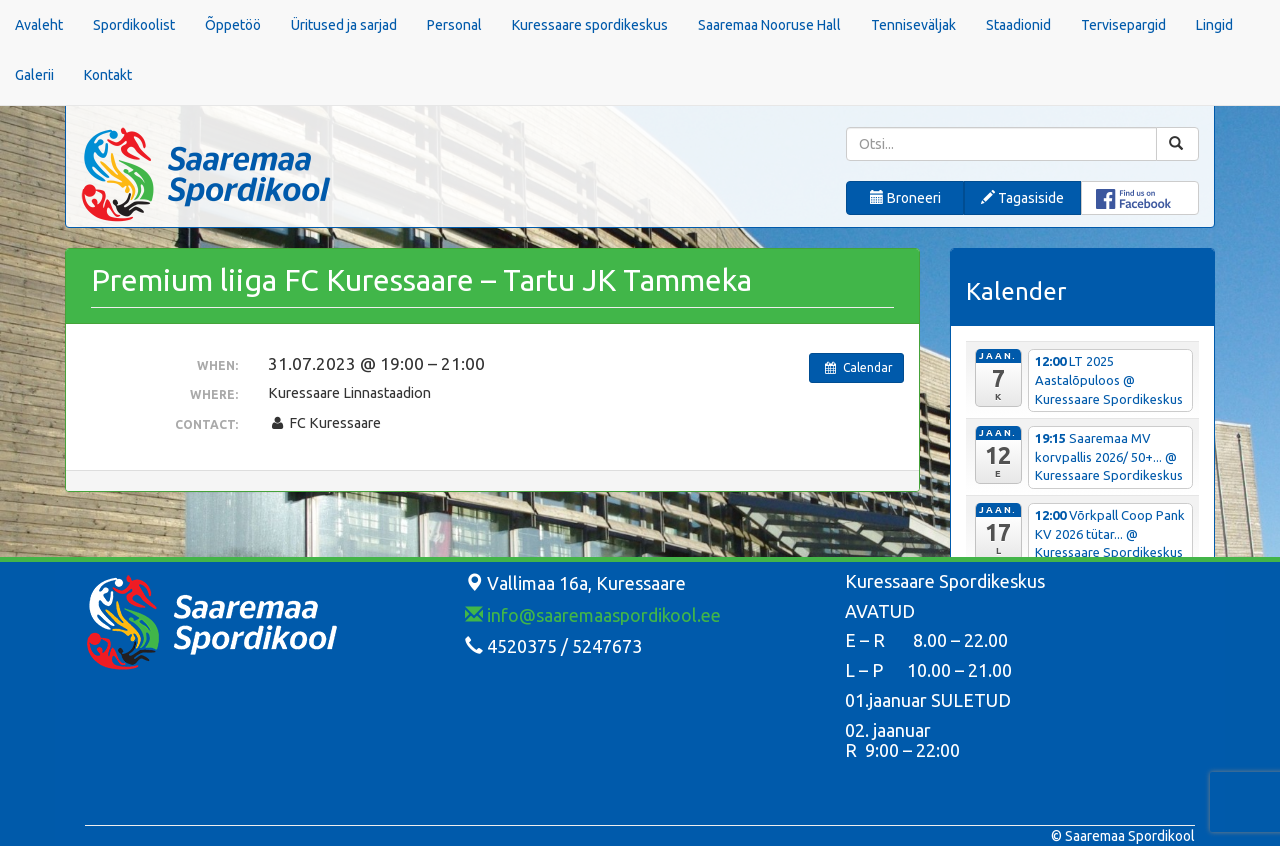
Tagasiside (1022, 198)
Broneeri (905, 198)
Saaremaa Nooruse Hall (769, 25)
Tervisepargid (1123, 25)
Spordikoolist (134, 25)
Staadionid (1018, 25)
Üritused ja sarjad (344, 25)
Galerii (34, 75)
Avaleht (39, 25)
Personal (454, 25)
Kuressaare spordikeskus (590, 25)
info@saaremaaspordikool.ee (593, 615)
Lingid (1214, 25)
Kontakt (108, 75)
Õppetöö (233, 25)
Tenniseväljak (913, 25)
